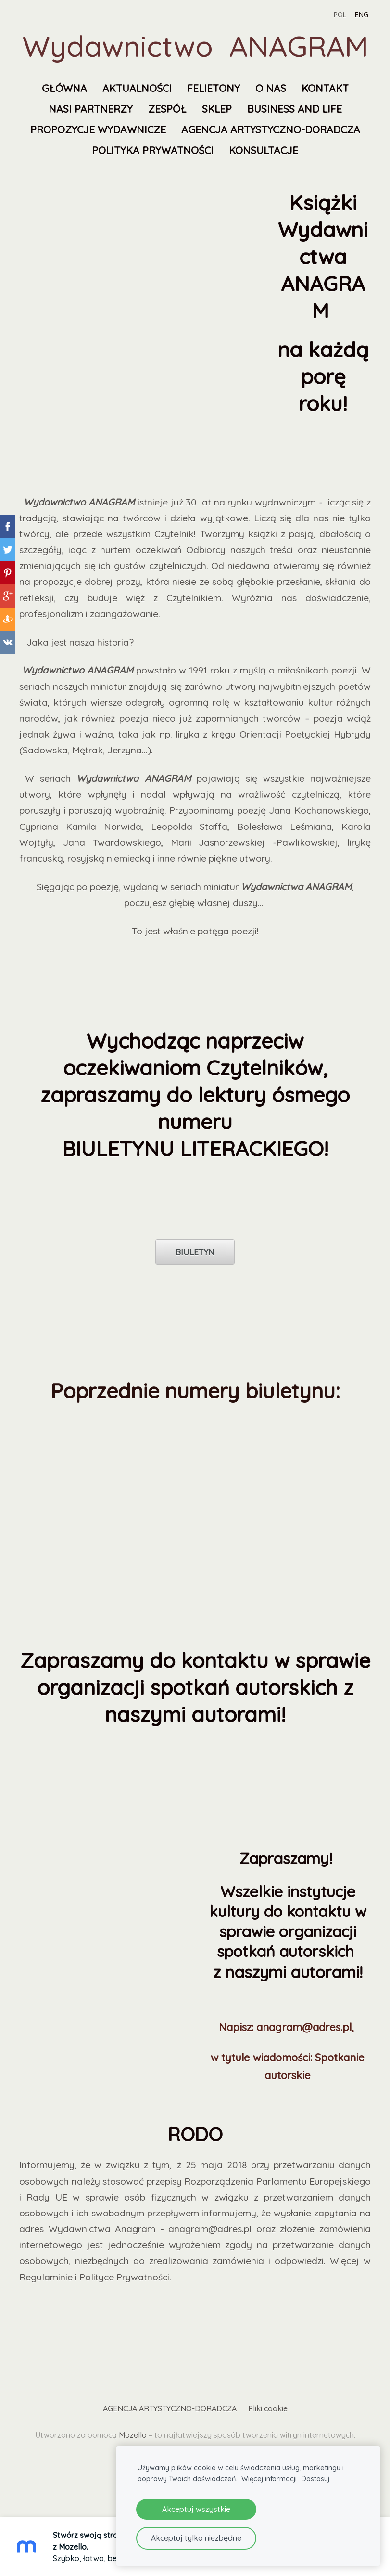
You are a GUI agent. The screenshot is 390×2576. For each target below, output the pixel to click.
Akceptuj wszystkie (196, 2509)
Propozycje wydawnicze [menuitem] (98, 129)
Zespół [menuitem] (167, 109)
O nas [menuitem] (270, 88)
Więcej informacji (269, 2478)
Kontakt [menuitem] (325, 88)
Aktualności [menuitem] (137, 88)
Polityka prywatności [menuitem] (153, 150)
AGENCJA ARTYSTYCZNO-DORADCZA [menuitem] (270, 129)
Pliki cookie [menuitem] (268, 2408)
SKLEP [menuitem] (217, 109)
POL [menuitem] (339, 15)
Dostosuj (315, 2478)
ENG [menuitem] (360, 15)
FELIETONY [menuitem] (213, 88)
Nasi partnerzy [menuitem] (91, 109)
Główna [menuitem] (64, 88)
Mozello (133, 2435)
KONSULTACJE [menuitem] (263, 150)
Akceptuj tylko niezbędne (196, 2538)
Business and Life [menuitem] (294, 109)
